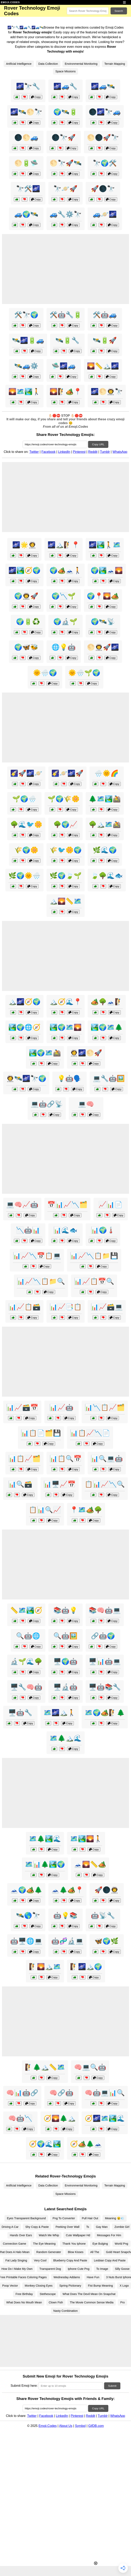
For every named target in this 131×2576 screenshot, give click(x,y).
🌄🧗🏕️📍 (66, 391)
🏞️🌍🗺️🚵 (45, 1052)
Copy (36, 97)
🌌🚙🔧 (65, 86)
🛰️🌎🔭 (28, 1915)
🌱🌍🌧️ (24, 798)
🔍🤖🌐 (28, 1635)
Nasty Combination (65, 2310)
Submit (112, 2385)
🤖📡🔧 (103, 1915)
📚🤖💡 (65, 1610)
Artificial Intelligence (18, 63)
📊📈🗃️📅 (22, 1407)
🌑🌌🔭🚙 (105, 112)
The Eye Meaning (44, 2243)
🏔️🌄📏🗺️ (66, 901)
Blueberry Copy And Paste (70, 2260)
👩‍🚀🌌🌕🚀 (86, 1052)
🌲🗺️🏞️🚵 (105, 798)
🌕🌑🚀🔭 (103, 137)
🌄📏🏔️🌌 (103, 366)
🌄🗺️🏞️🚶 (24, 391)
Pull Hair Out (90, 2218)
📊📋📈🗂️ (24, 1458)
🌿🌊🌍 (105, 850)
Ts (87, 2226)
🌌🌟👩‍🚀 (24, 544)
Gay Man (102, 2226)
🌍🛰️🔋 (65, 112)
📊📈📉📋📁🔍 (41, 1281)
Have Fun (93, 2277)
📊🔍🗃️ (20, 1484)
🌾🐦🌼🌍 (66, 850)
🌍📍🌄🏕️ (103, 596)
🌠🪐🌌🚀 (67, 773)
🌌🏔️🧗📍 (64, 544)
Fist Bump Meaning (100, 2285)
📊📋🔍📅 (66, 1458)
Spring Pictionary (70, 2285)
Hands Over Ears (21, 2235)
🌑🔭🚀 (64, 137)
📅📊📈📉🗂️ (67, 1204)
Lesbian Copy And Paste (110, 2260)
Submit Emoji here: (24, 2385)
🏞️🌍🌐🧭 (24, 1027)
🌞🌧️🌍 (45, 672)
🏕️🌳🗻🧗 (107, 1001)
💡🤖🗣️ (69, 1078)
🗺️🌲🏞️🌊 (45, 1838)
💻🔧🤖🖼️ (109, 1078)
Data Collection (48, 63)
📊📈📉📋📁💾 (94, 1255)
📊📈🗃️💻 (107, 1306)
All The (94, 2252)
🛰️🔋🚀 (105, 340)
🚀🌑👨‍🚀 (106, 1889)
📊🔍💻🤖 (107, 1458)
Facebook (48, 451)
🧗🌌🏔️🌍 (86, 1966)
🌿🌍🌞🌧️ (24, 875)
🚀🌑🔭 (103, 188)
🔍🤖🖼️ (65, 1635)
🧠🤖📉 (20, 2118)
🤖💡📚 (65, 1915)
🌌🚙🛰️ (103, 86)
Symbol (80, 2426)
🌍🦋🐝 (26, 647)
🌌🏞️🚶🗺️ (105, 544)
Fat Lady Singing (16, 2260)
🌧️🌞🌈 (106, 773)
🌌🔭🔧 (28, 86)
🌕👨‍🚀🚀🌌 (103, 647)
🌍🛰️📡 (103, 621)
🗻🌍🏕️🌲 (26, 1889)
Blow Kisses (75, 2252)
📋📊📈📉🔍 (105, 1484)
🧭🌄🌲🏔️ (60, 2118)
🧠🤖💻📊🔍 (105, 2092)
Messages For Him (109, 2235)
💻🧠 (86, 1104)
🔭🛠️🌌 (28, 188)
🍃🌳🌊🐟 (107, 875)
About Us (65, 2426)
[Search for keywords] (88, 11)
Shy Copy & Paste (37, 2226)
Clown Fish (56, 2302)
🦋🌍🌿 (106, 1941)
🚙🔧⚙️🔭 (66, 214)
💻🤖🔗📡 (47, 1104)
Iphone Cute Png (78, 2268)
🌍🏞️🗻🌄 (107, 570)
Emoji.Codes (48, 2426)
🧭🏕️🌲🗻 (86, 2143)
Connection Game (14, 2243)
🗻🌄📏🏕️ (90, 1864)
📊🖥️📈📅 (60, 1484)
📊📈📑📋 (66, 1306)
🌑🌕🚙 (26, 137)
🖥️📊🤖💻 (105, 1661)
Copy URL (98, 444)
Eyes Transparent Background (26, 2218)
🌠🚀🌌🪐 (26, 773)
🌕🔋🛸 (26, 163)
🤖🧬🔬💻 (67, 1941)
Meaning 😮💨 (114, 2218)
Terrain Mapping (114, 63)
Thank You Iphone (74, 2243)
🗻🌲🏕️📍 (67, 1889)
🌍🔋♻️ (28, 621)
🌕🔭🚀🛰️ (66, 163)
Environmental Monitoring (81, 63)
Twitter (34, 451)
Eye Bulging (100, 2243)
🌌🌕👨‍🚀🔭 (107, 391)
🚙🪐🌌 (105, 214)
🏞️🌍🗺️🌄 (66, 1027)
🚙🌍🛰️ (26, 214)
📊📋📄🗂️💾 (41, 1433)
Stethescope (48, 2294)
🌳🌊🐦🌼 (26, 824)
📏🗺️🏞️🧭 (26, 1610)
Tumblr (105, 451)
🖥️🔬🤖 (65, 1687)
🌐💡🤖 (64, 647)
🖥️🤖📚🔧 (105, 1687)
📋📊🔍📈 (45, 1509)
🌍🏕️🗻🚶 (66, 570)
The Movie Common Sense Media (92, 2302)
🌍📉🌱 (64, 596)
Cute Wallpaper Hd (78, 2235)
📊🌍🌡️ (103, 1230)
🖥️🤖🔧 (20, 1712)
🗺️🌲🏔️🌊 (66, 1738)
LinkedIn (64, 451)
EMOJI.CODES (10, 2)
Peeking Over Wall (67, 2226)
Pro (122, 2302)
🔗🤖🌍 (103, 1635)
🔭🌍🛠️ (105, 163)
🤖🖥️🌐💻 (26, 1941)
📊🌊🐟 (65, 1230)
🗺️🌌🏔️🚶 (60, 1712)
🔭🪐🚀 (65, 188)
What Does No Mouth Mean (24, 2302)
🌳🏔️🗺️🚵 (105, 824)
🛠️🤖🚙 (105, 314)
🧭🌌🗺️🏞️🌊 (105, 2118)
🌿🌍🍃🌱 (66, 875)
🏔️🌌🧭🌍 (24, 1001)
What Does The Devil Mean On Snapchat (89, 2294)
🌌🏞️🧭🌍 (24, 570)
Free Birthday (24, 2294)
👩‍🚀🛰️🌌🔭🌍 (26, 1078)
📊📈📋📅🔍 (94, 1281)
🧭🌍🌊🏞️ (45, 2143)
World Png (121, 2243)
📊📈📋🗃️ (24, 1306)
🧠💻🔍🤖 (90, 2067)
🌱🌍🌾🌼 (64, 798)
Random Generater (48, 2252)
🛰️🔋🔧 (67, 340)
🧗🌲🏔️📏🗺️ (45, 2067)
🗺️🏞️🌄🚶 (86, 1838)
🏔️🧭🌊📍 (66, 1001)
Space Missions (65, 71)
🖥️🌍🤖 (65, 1661)
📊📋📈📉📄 (90, 1433)
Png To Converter (64, 2218)
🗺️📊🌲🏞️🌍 (45, 1864)
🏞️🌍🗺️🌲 (107, 1027)
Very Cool (40, 2260)
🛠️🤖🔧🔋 (66, 314)
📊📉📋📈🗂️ (105, 1407)
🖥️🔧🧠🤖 (26, 1687)
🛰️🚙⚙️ (26, 366)
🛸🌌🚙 (64, 366)
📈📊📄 (111, 1204)
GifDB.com (96, 2426)
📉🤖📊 (28, 1230)
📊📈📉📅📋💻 (37, 1255)
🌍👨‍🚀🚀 (26, 596)
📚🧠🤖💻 (105, 1610)
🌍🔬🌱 (65, 621)
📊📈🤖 (61, 1407)
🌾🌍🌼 (26, 850)
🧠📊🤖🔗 (22, 2092)
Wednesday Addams (67, 2277)
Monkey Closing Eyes (38, 2285)
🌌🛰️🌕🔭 (26, 112)
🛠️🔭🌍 (26, 314)
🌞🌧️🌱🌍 (84, 672)
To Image (102, 2268)
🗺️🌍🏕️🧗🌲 (105, 1712)
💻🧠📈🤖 (22, 1204)
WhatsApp (120, 451)
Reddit (92, 451)
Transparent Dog (50, 2268)
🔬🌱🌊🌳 (26, 1661)
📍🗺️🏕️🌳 (86, 1509)
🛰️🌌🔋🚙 (28, 340)
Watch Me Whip (49, 2235)
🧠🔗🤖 (61, 2092)
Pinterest (79, 451)
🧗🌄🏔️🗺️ (45, 1966)
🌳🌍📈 (65, 824)
